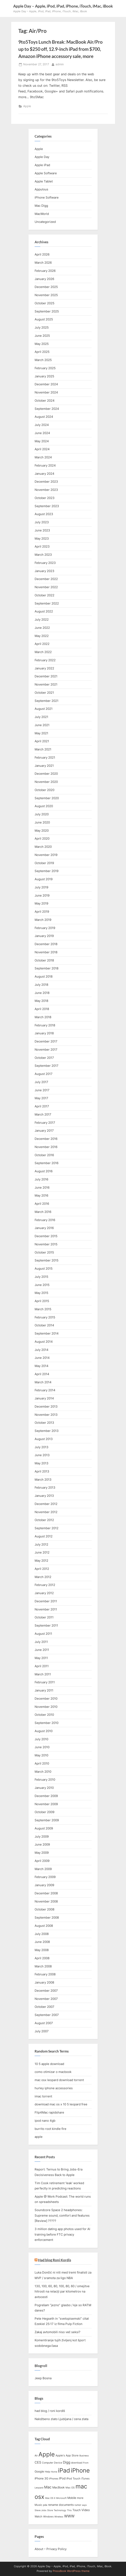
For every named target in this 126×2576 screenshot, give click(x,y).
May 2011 (41, 1658)
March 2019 (43, 920)
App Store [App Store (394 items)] (72, 2455)
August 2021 (44, 709)
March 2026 (43, 262)
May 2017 (41, 1098)
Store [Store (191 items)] (50, 2510)
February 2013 (45, 1487)
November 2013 (46, 1415)
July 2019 (41, 887)
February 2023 (45, 563)
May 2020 (42, 830)
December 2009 (46, 1796)
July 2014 (41, 1350)
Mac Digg (41, 206)
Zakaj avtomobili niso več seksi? (58, 2332)
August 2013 (44, 1439)
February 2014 (45, 1390)
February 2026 (45, 271)
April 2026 (42, 254)
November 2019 (46, 855)
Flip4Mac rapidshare (49, 2112)
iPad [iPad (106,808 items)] (64, 2470)
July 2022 (42, 619)
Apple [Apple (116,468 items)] (46, 2454)
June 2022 (42, 628)
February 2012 (45, 1585)
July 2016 (41, 1179)
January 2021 (44, 766)
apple (39, 2137)
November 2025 (46, 295)
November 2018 (46, 952)
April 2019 (42, 911)
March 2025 (43, 360)
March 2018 (43, 1017)
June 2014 (42, 1358)
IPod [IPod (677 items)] (62, 2478)
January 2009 (44, 1885)
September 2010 (46, 1723)
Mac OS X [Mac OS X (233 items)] (50, 2498)
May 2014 (41, 1366)
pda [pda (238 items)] (45, 2505)
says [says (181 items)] (84, 2505)
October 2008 (44, 1909)
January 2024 (44, 474)
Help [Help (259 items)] (47, 2471)
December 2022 (46, 579)
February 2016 (45, 1220)
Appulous (41, 189)
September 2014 (47, 1333)
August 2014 (44, 1342)
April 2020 (42, 838)
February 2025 (45, 368)
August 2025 (44, 319)
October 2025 (44, 303)
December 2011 (46, 1601)
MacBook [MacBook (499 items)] (58, 2487)
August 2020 (44, 806)
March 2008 (43, 1966)
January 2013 (44, 1496)
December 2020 (46, 774)
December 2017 (46, 1041)
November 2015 (46, 1244)
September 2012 (46, 1528)
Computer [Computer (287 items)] (47, 2462)
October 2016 (44, 1155)
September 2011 (46, 1625)
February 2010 (45, 1779)
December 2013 (46, 1406)
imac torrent (43, 2096)
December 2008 (46, 1893)
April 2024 (42, 449)
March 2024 (43, 457)
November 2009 (46, 1804)
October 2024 (45, 400)
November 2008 (46, 1901)
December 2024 (46, 384)
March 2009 (43, 1869)
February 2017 (45, 1123)
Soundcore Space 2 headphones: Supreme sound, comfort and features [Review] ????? (62, 2215)
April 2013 (42, 1471)
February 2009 (45, 1877)
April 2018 (42, 1009)
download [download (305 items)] (76, 2462)
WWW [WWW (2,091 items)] (69, 2516)
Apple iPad (42, 165)
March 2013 (43, 1479)
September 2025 (47, 311)
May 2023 (42, 538)
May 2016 (41, 1195)
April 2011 (42, 1666)
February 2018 (45, 1025)
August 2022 (44, 611)
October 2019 (44, 863)
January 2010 (44, 1788)
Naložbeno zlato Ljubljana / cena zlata (62, 2419)
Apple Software (46, 173)
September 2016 (46, 1163)
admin (60, 64)
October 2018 (44, 960)
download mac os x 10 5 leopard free (61, 2104)
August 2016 (44, 1171)
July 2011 (41, 1642)
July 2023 (42, 522)
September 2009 (47, 1820)
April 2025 (42, 352)
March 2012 (43, 1577)
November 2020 (46, 782)
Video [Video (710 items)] (85, 2510)
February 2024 (45, 465)
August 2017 (44, 1074)
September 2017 (46, 1066)
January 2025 (44, 376)
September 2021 (46, 701)
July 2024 (42, 425)
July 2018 (41, 985)
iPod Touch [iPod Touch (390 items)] (73, 2478)
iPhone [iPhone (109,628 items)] (80, 2470)
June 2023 (42, 530)
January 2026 (44, 279)
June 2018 (42, 993)
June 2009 (42, 1844)
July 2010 (41, 1739)
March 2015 (43, 1309)
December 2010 (46, 1698)
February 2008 (45, 1974)
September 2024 (47, 409)
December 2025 (46, 287)
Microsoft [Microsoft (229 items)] (61, 2498)
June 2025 (42, 336)
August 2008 (44, 1926)
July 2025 (42, 327)
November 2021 (46, 684)
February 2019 (45, 928)
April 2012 (42, 1569)
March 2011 (43, 1674)
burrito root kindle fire (50, 2129)
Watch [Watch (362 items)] (38, 2516)
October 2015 (44, 1252)
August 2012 (44, 1536)
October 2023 (45, 498)
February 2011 (45, 1682)
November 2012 (46, 1512)
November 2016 (46, 1147)
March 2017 (43, 1114)
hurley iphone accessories (54, 2088)
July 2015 (41, 1277)
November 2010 (46, 1707)
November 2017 (46, 1049)
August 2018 (44, 976)
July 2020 (42, 814)
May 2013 (41, 1463)
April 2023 (42, 546)
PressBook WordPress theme (71, 2571)
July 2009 (42, 1836)
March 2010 (43, 1772)
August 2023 (44, 514)
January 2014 (44, 1398)
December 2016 (46, 1139)
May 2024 (42, 441)
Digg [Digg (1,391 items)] (66, 2462)
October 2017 (44, 1058)
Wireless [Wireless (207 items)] (58, 2516)
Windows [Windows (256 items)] (48, 2516)
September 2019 (46, 871)
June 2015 (42, 1285)
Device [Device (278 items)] (58, 2462)
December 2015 (46, 1236)
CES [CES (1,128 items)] (38, 2462)
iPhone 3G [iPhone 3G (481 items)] (41, 2478)
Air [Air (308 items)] (36, 2455)
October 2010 (44, 1715)
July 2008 (42, 1934)
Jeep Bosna (43, 2378)
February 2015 (45, 1317)
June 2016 (42, 1187)
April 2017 (42, 1106)
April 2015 (42, 1301)
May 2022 (42, 636)
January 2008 (44, 1982)
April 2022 (42, 644)
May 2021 (41, 733)
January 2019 (44, 936)
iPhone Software (47, 197)
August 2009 (44, 1828)
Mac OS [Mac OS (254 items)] (70, 2487)
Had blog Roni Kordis (54, 2260)
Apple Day (42, 157)
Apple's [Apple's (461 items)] (60, 2455)
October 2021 (44, 693)
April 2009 (42, 1861)
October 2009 (44, 1812)
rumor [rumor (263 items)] (78, 2505)
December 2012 (46, 1504)
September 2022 (47, 603)
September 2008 (47, 1917)
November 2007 (46, 1999)
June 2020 (42, 822)
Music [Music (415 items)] (38, 2504)
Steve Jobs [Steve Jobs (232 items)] (40, 2510)
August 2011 (43, 1634)
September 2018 (46, 968)
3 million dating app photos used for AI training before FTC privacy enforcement (62, 2234)
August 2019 (44, 879)
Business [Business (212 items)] (84, 2455)
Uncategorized (45, 222)
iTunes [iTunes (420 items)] (85, 2478)
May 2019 (41, 903)
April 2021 (42, 741)
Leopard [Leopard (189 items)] (39, 2487)
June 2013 (42, 1455)
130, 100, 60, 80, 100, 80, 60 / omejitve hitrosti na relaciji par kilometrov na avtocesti (62, 2291)
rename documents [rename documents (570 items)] (61, 2504)
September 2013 (47, 1431)
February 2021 (45, 757)
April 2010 (42, 1763)
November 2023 (46, 490)
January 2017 (44, 1130)
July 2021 (41, 717)
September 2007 (47, 2015)
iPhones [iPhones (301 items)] (53, 2478)
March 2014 (43, 1382)
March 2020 (43, 847)
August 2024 (44, 417)
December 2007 (46, 1991)
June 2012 (42, 1552)
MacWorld (42, 214)
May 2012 (41, 1560)
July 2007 (42, 2031)
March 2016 (43, 1212)
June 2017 (42, 1090)
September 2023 (47, 506)
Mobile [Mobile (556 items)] (71, 2497)
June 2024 (42, 433)
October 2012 (44, 1520)
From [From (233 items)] (86, 2462)
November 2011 (46, 1609)
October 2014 (44, 1325)
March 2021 (43, 749)
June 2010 (42, 1747)
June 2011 (42, 1650)
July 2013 (41, 1447)
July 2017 (41, 1082)
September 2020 (47, 798)
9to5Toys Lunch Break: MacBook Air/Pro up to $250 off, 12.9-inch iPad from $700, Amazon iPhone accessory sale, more (60, 49)
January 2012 (44, 1593)
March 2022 (43, 652)
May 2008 (42, 1950)
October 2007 (44, 2007)
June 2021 (42, 725)
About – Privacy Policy (51, 2549)
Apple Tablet (44, 181)
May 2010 (41, 1755)
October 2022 (44, 595)
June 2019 (42, 895)
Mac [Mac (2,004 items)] (47, 2487)
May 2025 (42, 344)
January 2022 (44, 668)
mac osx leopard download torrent (59, 2080)
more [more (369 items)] (80, 2497)
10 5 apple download (49, 2064)
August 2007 (44, 2023)
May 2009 (42, 1853)
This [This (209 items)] (69, 2510)
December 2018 (46, 944)
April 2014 (42, 1374)
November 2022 (46, 587)
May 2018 (41, 1001)
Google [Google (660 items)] (39, 2471)
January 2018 (44, 1033)
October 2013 (44, 1423)
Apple (27, 106)
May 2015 (41, 1293)
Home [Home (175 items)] (54, 2471)
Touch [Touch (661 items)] (76, 2510)
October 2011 (44, 1617)
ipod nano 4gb (45, 2121)
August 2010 (44, 1731)
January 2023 (44, 571)
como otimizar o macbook (53, 2072)
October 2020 (44, 790)
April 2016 (42, 1204)
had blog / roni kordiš (50, 2411)
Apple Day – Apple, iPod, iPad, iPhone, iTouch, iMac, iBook (63, 6)
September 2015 (46, 1260)
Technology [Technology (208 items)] (60, 2510)
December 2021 (46, 676)
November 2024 (46, 392)
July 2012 (41, 1544)
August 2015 (44, 1268)
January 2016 (44, 1228)
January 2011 (44, 1690)
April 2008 (42, 1958)
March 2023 (43, 555)
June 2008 (42, 1942)
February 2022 (45, 660)
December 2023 (46, 481)
